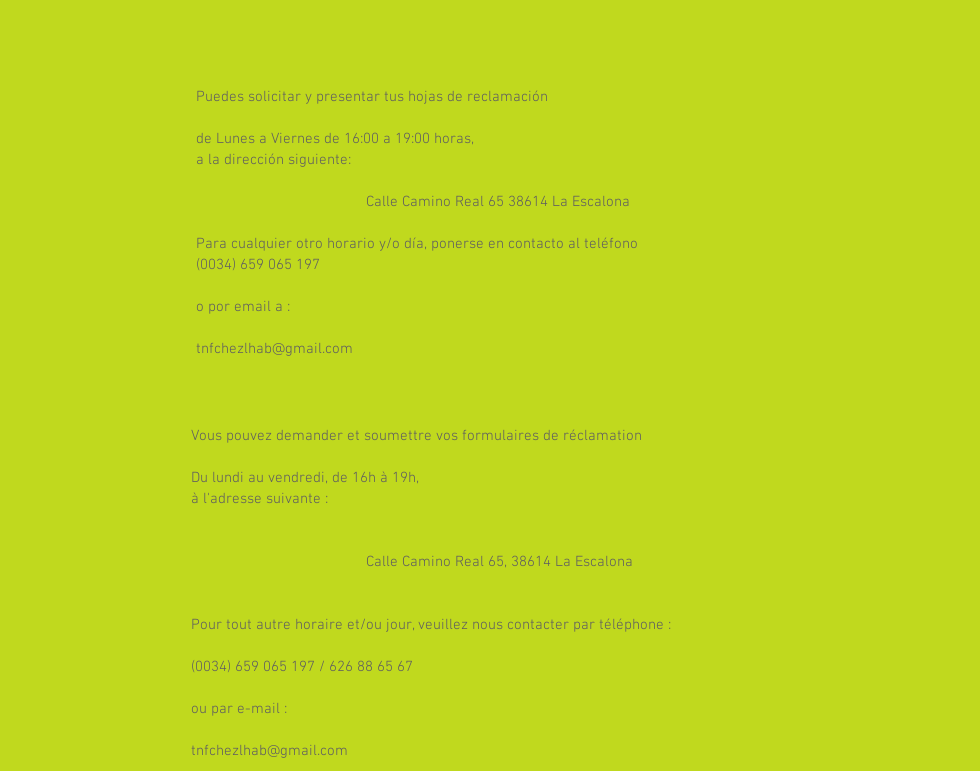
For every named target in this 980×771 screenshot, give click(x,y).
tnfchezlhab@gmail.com (274, 349)
